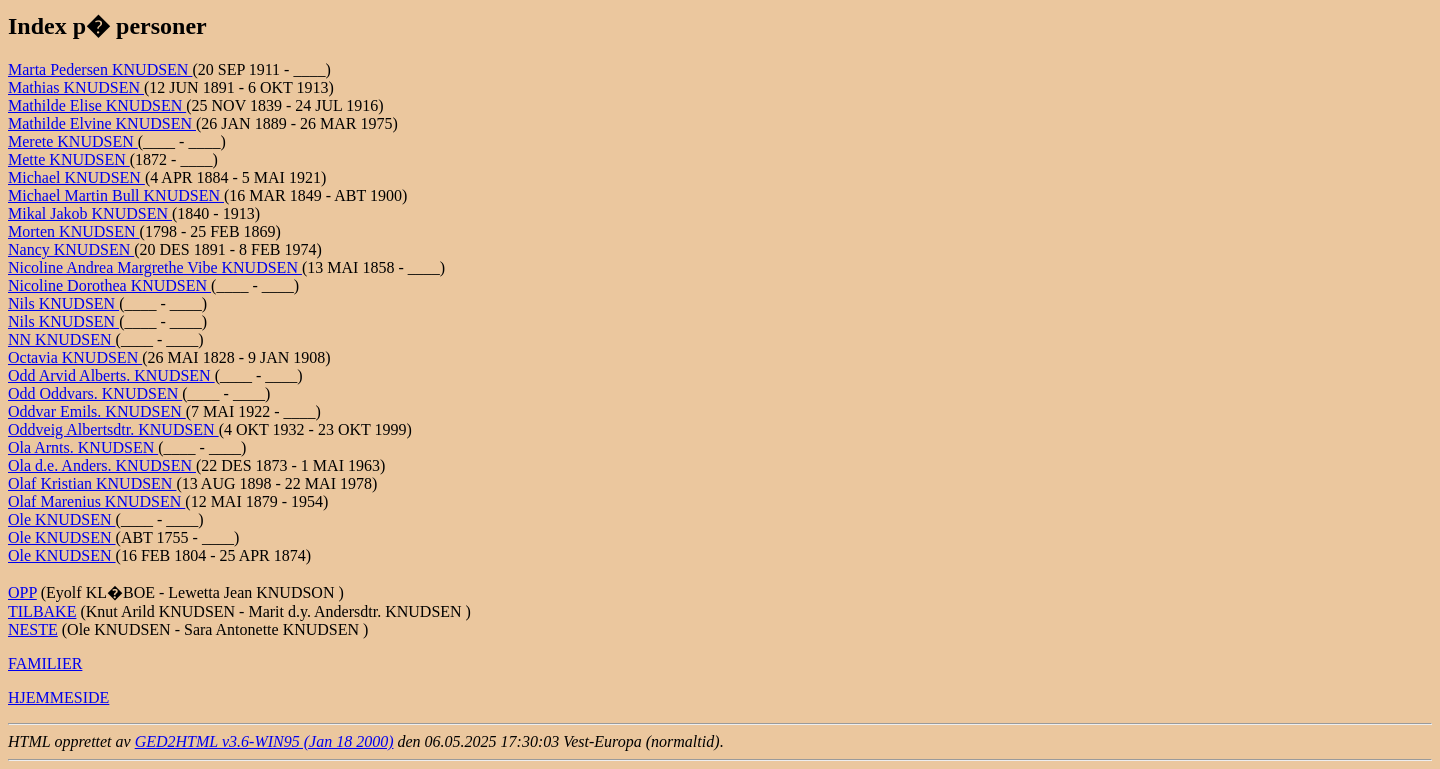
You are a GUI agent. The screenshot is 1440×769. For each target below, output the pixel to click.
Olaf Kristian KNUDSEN (92, 483)
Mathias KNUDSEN (76, 87)
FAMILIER (45, 663)
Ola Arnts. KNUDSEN (83, 447)
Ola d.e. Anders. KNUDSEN (102, 465)
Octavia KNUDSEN (75, 357)
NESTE (33, 629)
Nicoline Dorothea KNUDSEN (109, 285)
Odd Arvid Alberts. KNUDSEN (111, 375)
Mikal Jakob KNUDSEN (90, 213)
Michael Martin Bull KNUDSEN (116, 195)
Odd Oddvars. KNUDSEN (95, 393)
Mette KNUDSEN (69, 159)
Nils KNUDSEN (63, 303)
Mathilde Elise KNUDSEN (97, 105)
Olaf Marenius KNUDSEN (96, 501)
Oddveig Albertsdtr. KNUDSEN (113, 429)
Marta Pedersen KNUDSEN (100, 69)
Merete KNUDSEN (73, 141)
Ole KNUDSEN (62, 519)
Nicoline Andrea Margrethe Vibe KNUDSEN (155, 267)
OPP (22, 592)
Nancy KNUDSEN (71, 249)
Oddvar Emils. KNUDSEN (97, 411)
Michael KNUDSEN (76, 177)
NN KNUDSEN (62, 339)
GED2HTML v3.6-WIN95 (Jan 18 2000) (264, 741)
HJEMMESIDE (58, 697)
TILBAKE (42, 611)
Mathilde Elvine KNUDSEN (102, 123)
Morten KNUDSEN (74, 231)
